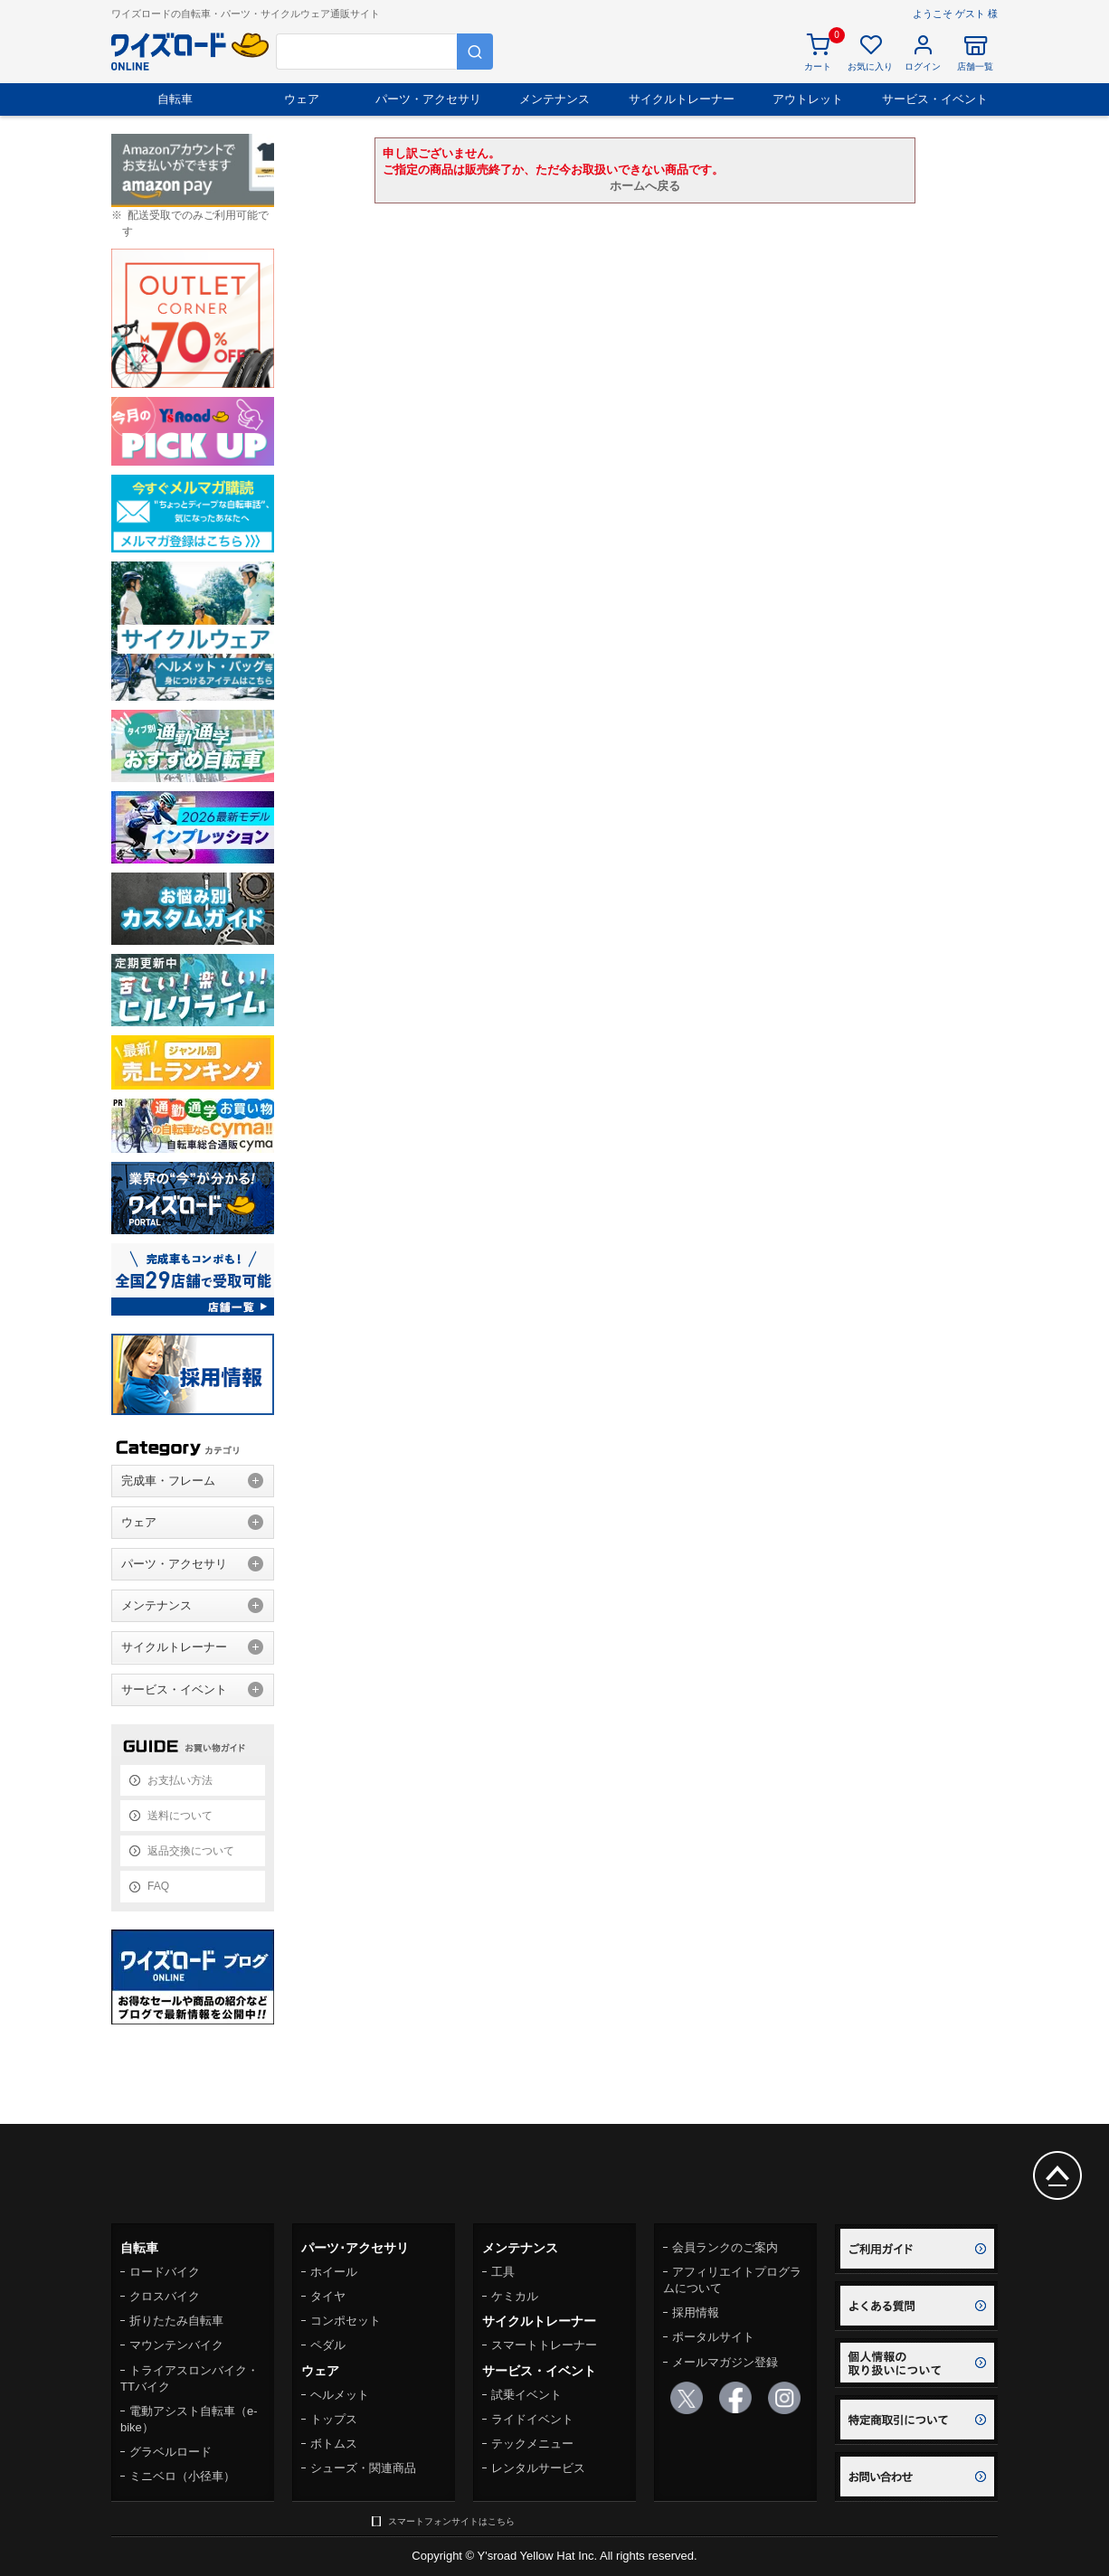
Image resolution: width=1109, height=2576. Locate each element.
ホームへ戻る (645, 186)
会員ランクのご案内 (725, 2247)
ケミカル (514, 2296)
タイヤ (328, 2296)
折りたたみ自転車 (176, 2320)
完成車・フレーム (168, 1480)
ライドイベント (532, 2419)
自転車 (175, 99)
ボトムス (333, 2443)
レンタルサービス (538, 2468)
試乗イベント (526, 2394)
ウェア (301, 99)
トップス (333, 2419)
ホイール (333, 2272)
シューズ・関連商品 (363, 2468)
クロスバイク (164, 2296)
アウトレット (808, 99)
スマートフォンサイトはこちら (451, 2521)
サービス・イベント (935, 99)
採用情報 (695, 2312)
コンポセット (345, 2320)
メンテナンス (554, 99)
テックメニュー (532, 2443)
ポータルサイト (713, 2337)
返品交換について (190, 1851)
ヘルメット (339, 2394)
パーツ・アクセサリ (428, 99)
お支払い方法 (180, 1780)
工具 (503, 2272)
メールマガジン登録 (725, 2362)
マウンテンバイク (176, 2345)
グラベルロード (170, 2451)
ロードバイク (164, 2272)
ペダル (328, 2345)
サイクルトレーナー (682, 99)
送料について (180, 1815)
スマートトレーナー (544, 2345)
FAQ (158, 1886)
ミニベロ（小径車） (182, 2476)
